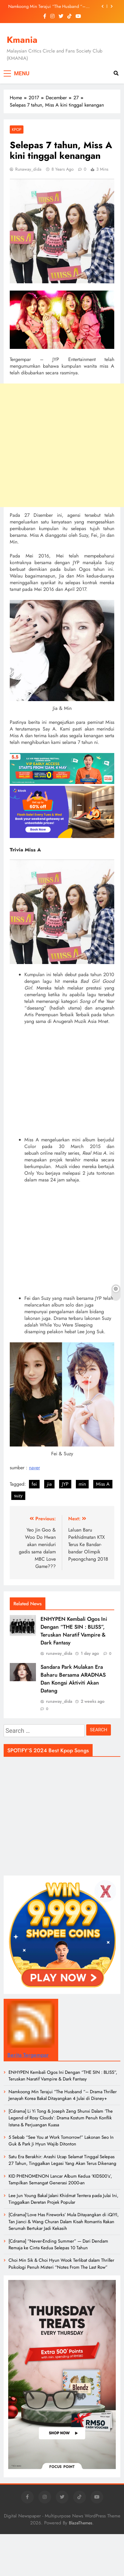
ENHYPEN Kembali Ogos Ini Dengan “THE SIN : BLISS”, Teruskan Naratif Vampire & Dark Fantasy (74, 1631)
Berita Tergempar (28, 2055)
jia (49, 1484)
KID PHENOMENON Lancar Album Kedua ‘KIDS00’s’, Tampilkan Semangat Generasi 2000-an (60, 2179)
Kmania (22, 39)
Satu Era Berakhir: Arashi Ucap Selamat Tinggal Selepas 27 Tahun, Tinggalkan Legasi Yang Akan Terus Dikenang (62, 2160)
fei (34, 1484)
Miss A (103, 1484)
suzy (18, 1495)
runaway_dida (28, 169)
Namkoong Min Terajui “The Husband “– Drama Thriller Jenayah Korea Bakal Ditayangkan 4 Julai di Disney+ (52, 6)
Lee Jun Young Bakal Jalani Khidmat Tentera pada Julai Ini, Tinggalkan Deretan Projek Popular (64, 2199)
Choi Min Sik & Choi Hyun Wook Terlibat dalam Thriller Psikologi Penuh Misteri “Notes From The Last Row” (61, 2263)
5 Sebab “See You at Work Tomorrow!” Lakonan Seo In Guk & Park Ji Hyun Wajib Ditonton (61, 2140)
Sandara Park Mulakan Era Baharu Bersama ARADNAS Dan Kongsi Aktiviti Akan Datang (73, 1679)
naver (34, 1467)
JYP (65, 1484)
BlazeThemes (80, 2523)
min (82, 1484)
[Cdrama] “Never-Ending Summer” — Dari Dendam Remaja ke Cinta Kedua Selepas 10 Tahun (58, 2244)
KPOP (16, 129)
